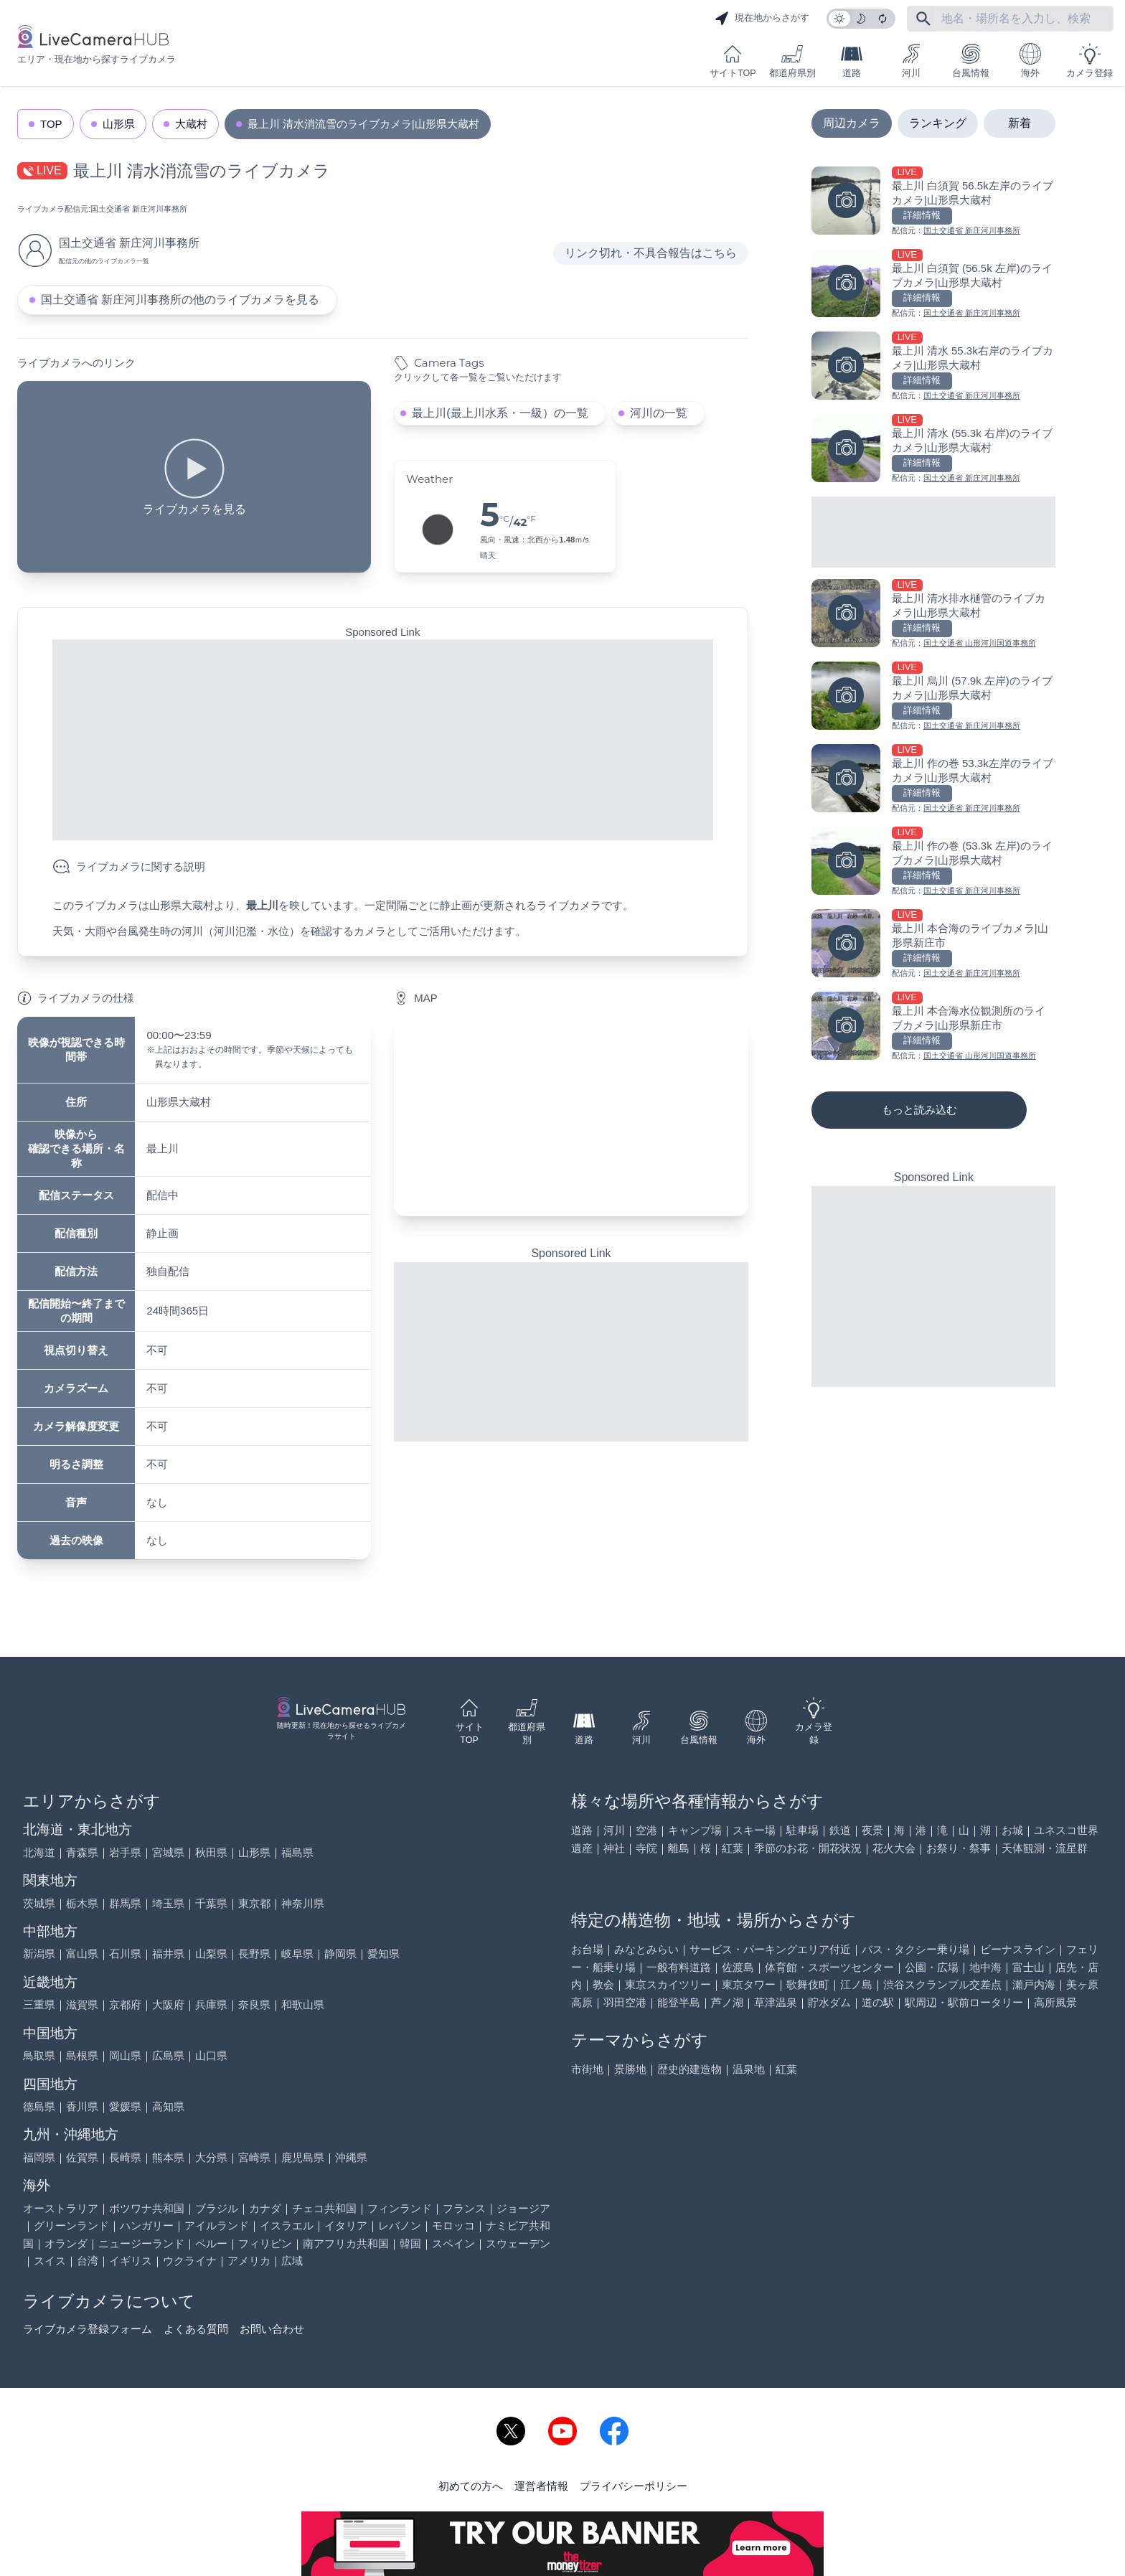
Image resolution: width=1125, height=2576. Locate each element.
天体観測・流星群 (1045, 1848)
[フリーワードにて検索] (923, 19)
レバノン (399, 2225)
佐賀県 (82, 2157)
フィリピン (265, 2243)
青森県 (82, 1852)
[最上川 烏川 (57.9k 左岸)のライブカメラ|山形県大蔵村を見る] (933, 697)
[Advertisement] (382, 739)
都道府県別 (792, 60)
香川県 (82, 2106)
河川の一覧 (658, 413)
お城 (1012, 1830)
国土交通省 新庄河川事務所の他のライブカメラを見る (180, 299)
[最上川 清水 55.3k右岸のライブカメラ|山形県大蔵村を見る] (933, 367)
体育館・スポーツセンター (829, 1967)
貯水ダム (829, 2002)
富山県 (82, 1953)
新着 (1019, 123)
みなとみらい (646, 1949)
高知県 (168, 2106)
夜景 (872, 1830)
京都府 (125, 2004)
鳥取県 (39, 2055)
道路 (851, 60)
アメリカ (248, 2261)
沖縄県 (351, 2157)
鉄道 (840, 1830)
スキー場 (754, 1830)
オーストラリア (60, 2208)
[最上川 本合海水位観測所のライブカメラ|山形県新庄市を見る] (933, 1027)
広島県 (168, 2055)
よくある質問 (196, 2329)
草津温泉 (775, 2002)
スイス (50, 2261)
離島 (678, 1848)
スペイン (453, 2243)
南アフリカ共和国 (346, 2243)
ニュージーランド (141, 2243)
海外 (1030, 60)
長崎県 (125, 2157)
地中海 (985, 1967)
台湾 (87, 2261)
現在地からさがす (762, 18)
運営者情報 (541, 2486)
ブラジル (216, 2208)
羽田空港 (624, 2002)
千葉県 (211, 1903)
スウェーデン (518, 2243)
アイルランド (216, 2225)
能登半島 (678, 2002)
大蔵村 (191, 124)
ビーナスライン (1017, 1949)
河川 (911, 60)
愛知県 (383, 1953)
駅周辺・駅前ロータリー (964, 2002)
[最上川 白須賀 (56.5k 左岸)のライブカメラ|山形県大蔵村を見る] (933, 284)
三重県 (39, 2004)
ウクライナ (190, 2261)
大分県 (211, 2157)
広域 (292, 2261)
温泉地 (749, 2069)
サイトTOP (733, 60)
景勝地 (630, 2069)
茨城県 (39, 1903)
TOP (51, 124)
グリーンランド (71, 2225)
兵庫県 (211, 2004)
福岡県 (39, 2157)
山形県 (119, 124)
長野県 (254, 1953)
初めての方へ (470, 2486)
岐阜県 (297, 1953)
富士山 (1028, 1967)
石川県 (125, 1953)
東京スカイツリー (668, 1984)
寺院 (646, 1848)
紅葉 (732, 1848)
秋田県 (211, 1852)
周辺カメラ (851, 123)
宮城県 (168, 1852)
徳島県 (39, 2106)
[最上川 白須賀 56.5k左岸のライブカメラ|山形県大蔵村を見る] (933, 202)
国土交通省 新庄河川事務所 (138, 209)
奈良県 (254, 2004)
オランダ (66, 2243)
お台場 (587, 1949)
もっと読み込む (919, 1110)
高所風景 (1055, 2002)
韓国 (410, 2243)
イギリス (130, 2261)
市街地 (587, 2069)
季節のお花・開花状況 (808, 1848)
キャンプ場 (695, 1830)
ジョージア (523, 2208)
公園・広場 (932, 1967)
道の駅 (878, 2002)
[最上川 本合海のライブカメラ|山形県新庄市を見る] (933, 944)
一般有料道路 (678, 1967)
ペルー (211, 2243)
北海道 (39, 1852)
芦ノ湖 (727, 2002)
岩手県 (125, 1852)
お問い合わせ (272, 2329)
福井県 (168, 1953)
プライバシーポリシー (633, 2486)
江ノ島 (856, 1984)
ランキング (937, 123)
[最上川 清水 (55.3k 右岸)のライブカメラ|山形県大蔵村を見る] (933, 449)
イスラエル (287, 2225)
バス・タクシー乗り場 (915, 1949)
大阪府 (168, 2004)
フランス (464, 2208)
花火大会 (893, 1848)
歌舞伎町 (807, 1984)
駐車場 (802, 1830)
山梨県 (211, 1953)
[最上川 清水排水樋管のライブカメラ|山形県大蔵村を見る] (933, 614)
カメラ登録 (1089, 60)
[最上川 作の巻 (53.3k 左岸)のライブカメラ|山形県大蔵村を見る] (933, 862)
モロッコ (453, 2225)
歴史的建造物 (689, 2069)
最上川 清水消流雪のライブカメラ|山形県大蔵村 (363, 124)
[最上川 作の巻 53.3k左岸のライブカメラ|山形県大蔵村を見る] (933, 779)
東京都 (254, 1903)
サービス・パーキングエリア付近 (770, 1949)
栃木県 (82, 1903)
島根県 (82, 2055)
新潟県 (39, 1953)
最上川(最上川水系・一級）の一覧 (500, 413)
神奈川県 (302, 1903)
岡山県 (125, 2055)
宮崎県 (254, 2157)
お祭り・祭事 (958, 1848)
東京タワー (749, 1984)
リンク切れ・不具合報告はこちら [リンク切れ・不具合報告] (651, 253)
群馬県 (125, 1903)
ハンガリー (147, 2225)
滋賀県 (82, 2004)
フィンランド (399, 2208)
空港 (646, 1830)
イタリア (345, 2225)
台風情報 (970, 60)
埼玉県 (168, 1903)
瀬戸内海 (1033, 1984)
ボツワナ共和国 (146, 2208)
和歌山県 (302, 2004)
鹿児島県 (302, 2157)
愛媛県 (125, 2106)
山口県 (211, 2055)
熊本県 (168, 2157)
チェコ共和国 (324, 2208)
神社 (614, 1848)
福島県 (297, 1852)
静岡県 (340, 1953)
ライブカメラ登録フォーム (87, 2329)
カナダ (265, 2208)
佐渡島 (738, 1967)
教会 (603, 1984)
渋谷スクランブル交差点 (942, 1984)
